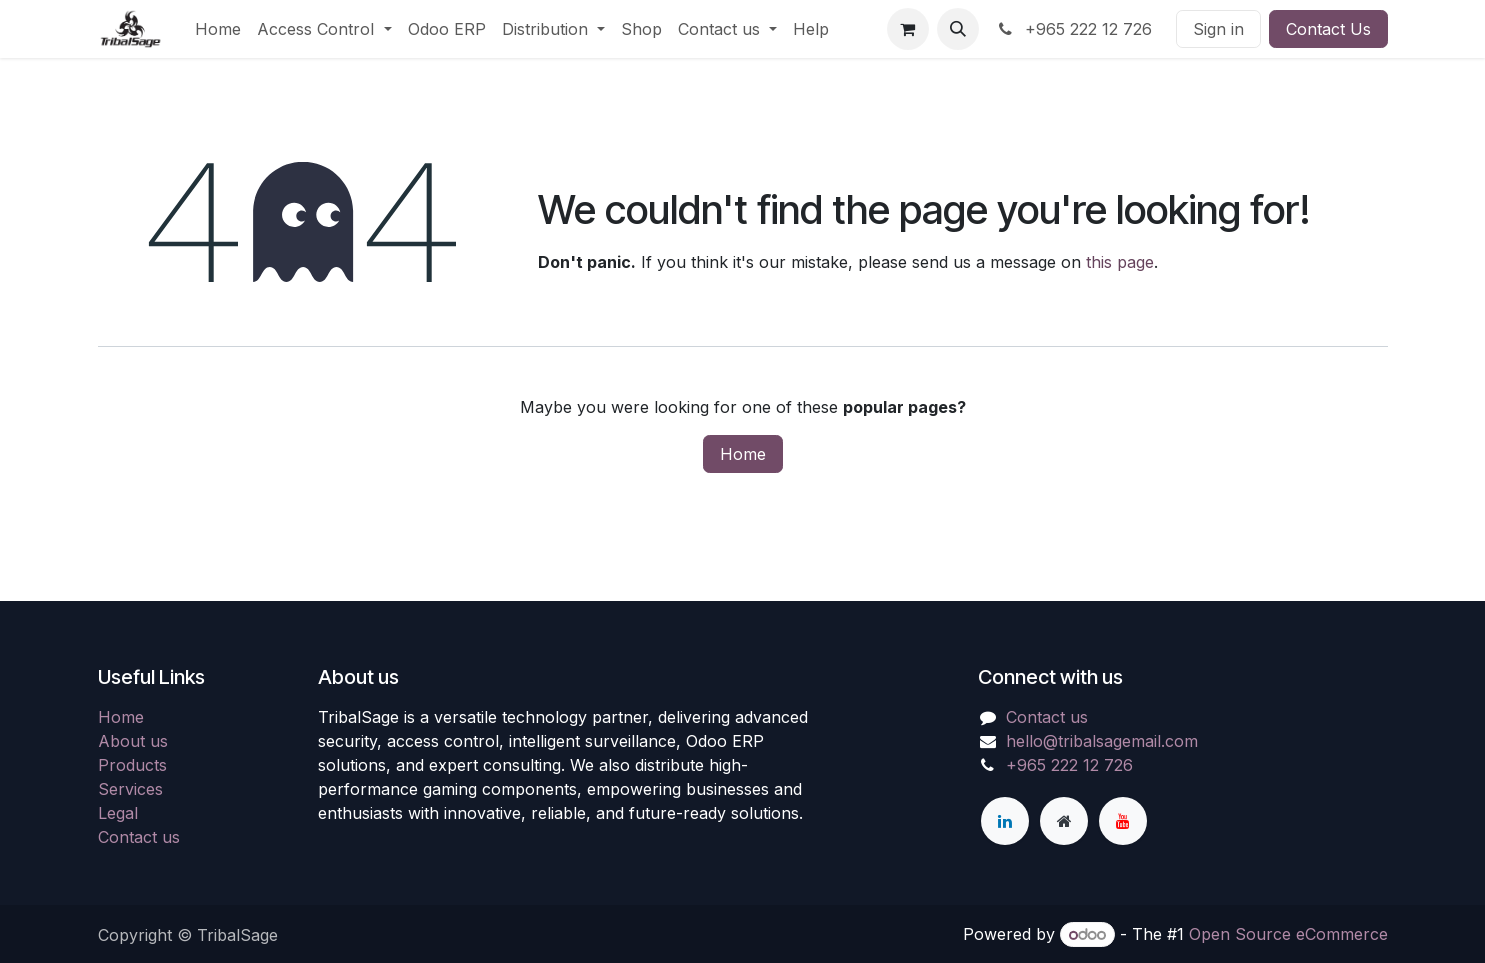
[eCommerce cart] (908, 29)
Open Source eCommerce (1288, 934)
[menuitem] (218, 29)
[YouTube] (1123, 821)
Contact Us (1328, 29)
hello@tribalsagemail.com (1102, 741)
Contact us (139, 837)
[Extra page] (1064, 821)
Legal (118, 813)
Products (132, 765)
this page (1120, 262)
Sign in (1218, 29)
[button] (958, 29)
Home (743, 454)
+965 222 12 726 (1073, 29)
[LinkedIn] (1005, 821)
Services (130, 789)
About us (133, 741)
